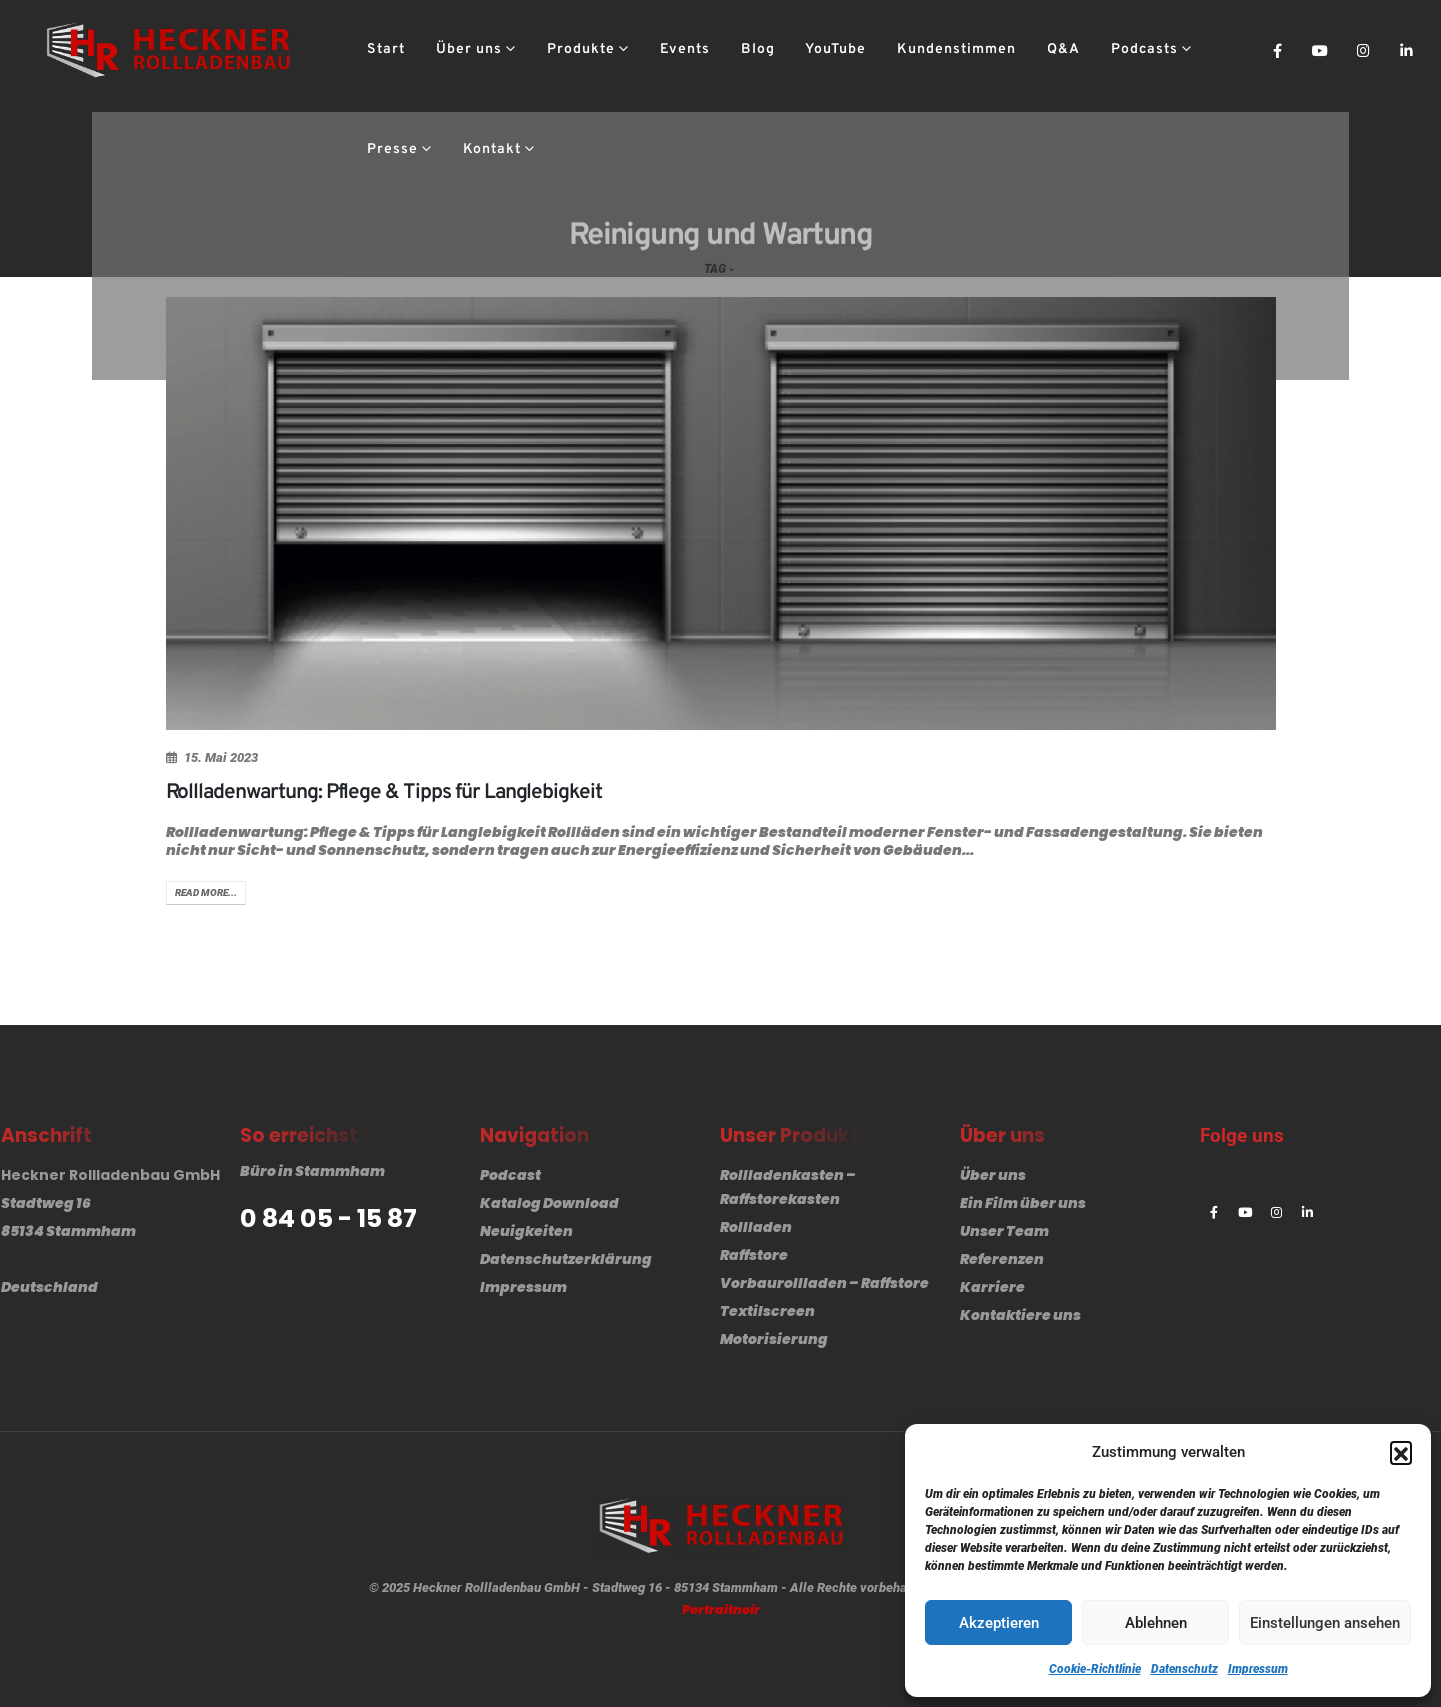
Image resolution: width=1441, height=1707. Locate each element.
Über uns (469, 49)
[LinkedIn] (1406, 50)
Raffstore (754, 1255)
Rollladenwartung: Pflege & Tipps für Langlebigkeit (384, 792)
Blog (758, 49)
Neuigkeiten (526, 1231)
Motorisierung (774, 1339)
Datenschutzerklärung (566, 1259)
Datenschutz (1184, 1669)
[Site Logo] (168, 49)
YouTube (835, 49)
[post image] (721, 513)
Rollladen (756, 1227)
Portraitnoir (721, 1609)
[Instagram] (1363, 50)
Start (386, 49)
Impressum (1258, 1669)
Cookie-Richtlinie (1095, 1669)
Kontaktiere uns (1020, 1315)
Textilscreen (767, 1311)
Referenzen (1002, 1259)
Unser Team (1004, 1231)
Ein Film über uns (1023, 1203)
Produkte (581, 49)
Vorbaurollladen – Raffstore (824, 1283)
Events (685, 49)
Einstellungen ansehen (1325, 1623)
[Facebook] (1277, 50)
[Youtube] (1320, 50)
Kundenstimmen (956, 49)
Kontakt (492, 149)
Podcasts (1144, 49)
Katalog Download (549, 1203)
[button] (1401, 1452)
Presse (392, 149)
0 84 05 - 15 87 (328, 1219)
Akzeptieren (999, 1623)
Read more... (206, 892)
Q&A (1063, 49)
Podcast (510, 1175)
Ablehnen (1156, 1623)
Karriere (992, 1287)
